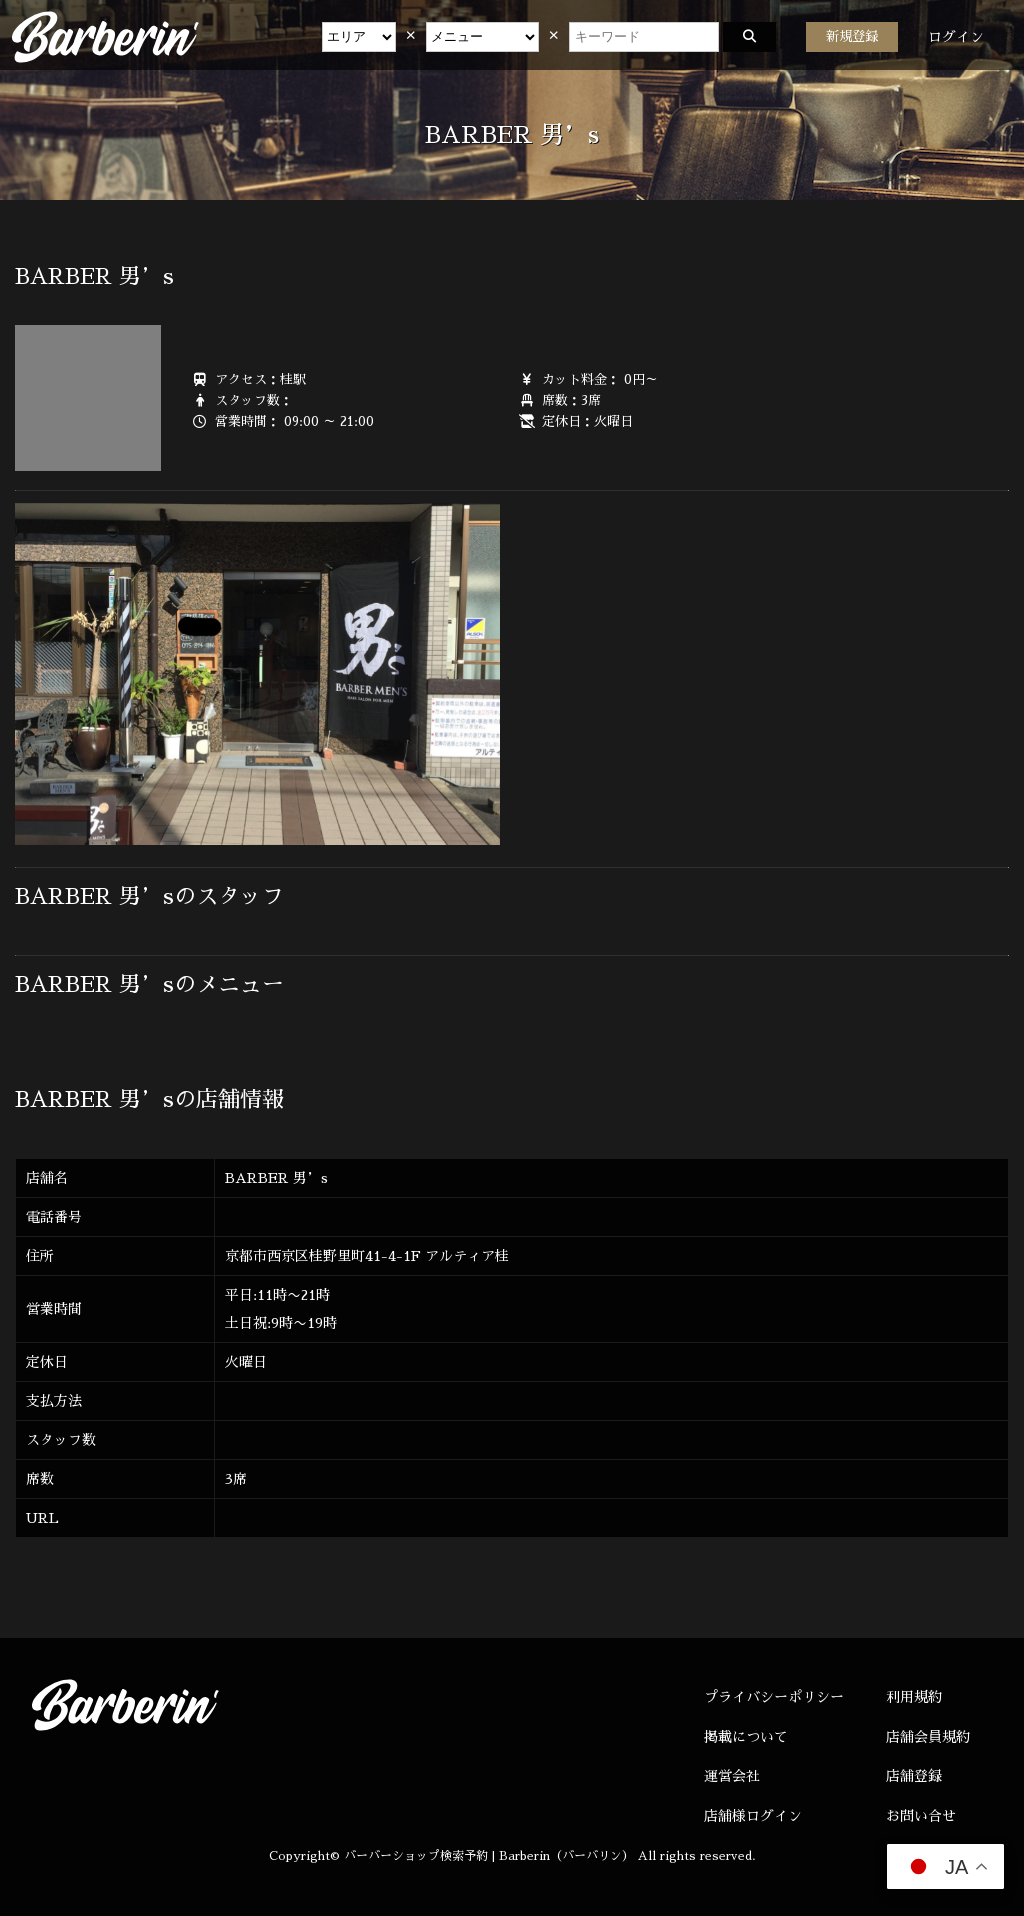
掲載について (746, 1737)
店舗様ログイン (753, 1816)
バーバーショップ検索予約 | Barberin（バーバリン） (489, 1856)
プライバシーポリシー (774, 1697)
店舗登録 (914, 1776)
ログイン (956, 37)
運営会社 (732, 1776)
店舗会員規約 (928, 1737)
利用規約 (914, 1697)
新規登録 (852, 36)
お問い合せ (921, 1816)
